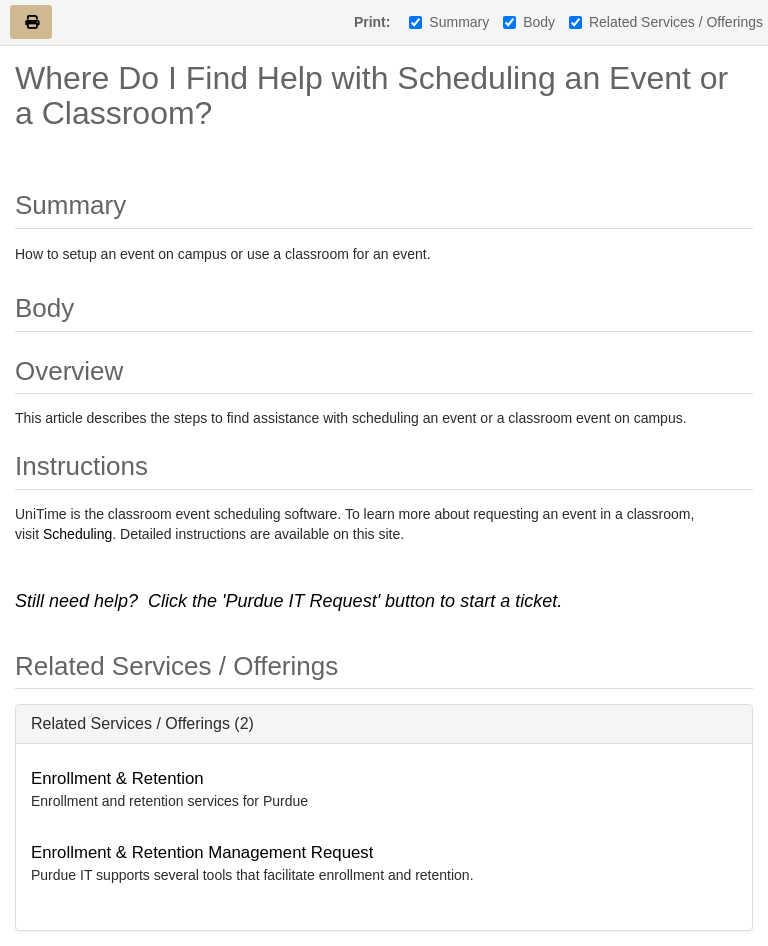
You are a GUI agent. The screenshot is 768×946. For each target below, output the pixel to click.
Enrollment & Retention (117, 778)
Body (529, 22)
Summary (449, 22)
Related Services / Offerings (666, 22)
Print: (372, 22)
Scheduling (77, 534)
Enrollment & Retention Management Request (202, 852)
